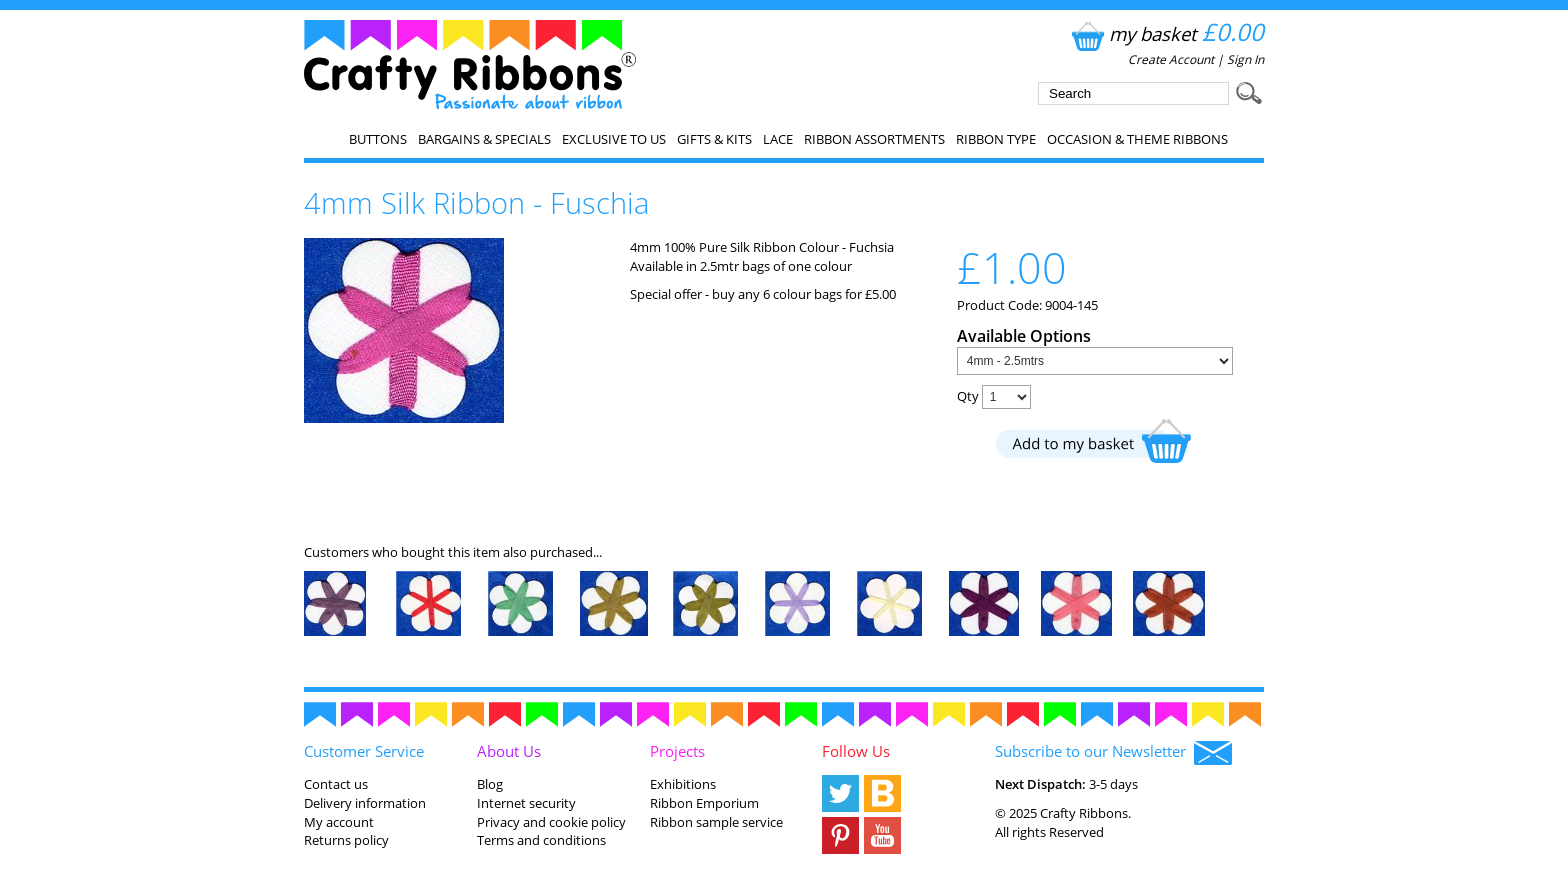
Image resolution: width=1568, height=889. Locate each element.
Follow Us (856, 751)
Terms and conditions (541, 840)
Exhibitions (683, 784)
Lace (778, 139)
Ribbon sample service (716, 822)
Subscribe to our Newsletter (1113, 753)
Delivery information (365, 803)
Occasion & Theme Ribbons (1137, 139)
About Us (509, 751)
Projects (677, 751)
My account (339, 822)
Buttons (378, 139)
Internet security (526, 803)
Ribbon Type (996, 139)
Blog (490, 784)
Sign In (1245, 59)
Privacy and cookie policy (551, 822)
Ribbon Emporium (704, 803)
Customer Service (364, 751)
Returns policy (346, 840)
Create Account (1171, 59)
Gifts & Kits (714, 139)
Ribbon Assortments (874, 139)
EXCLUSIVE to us (614, 139)
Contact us (336, 784)
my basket (1165, 33)
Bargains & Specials (484, 139)
